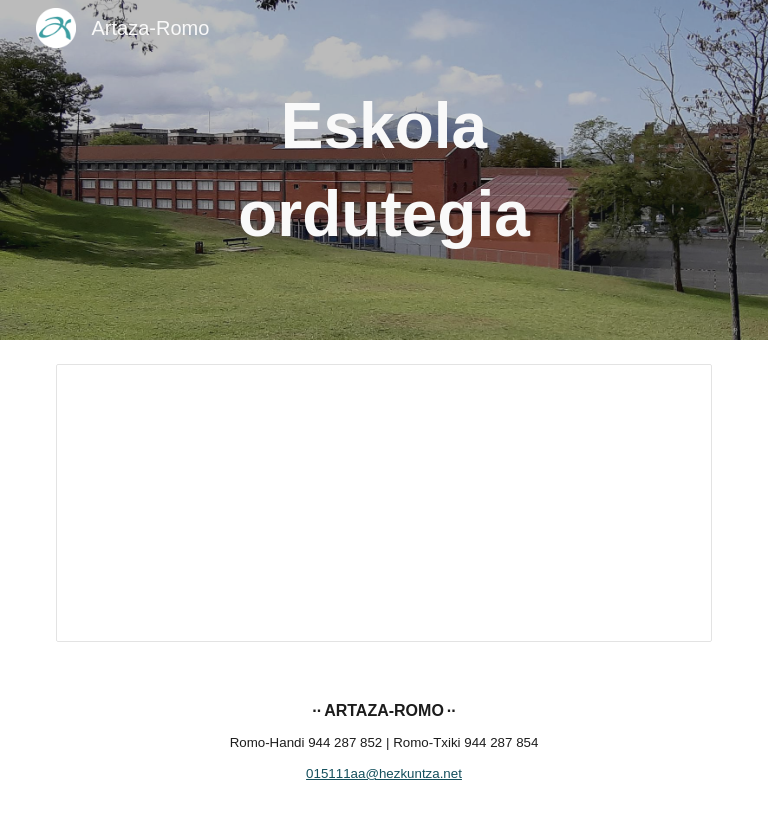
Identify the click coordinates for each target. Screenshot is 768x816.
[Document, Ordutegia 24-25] (383, 503)
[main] (383, 170)
